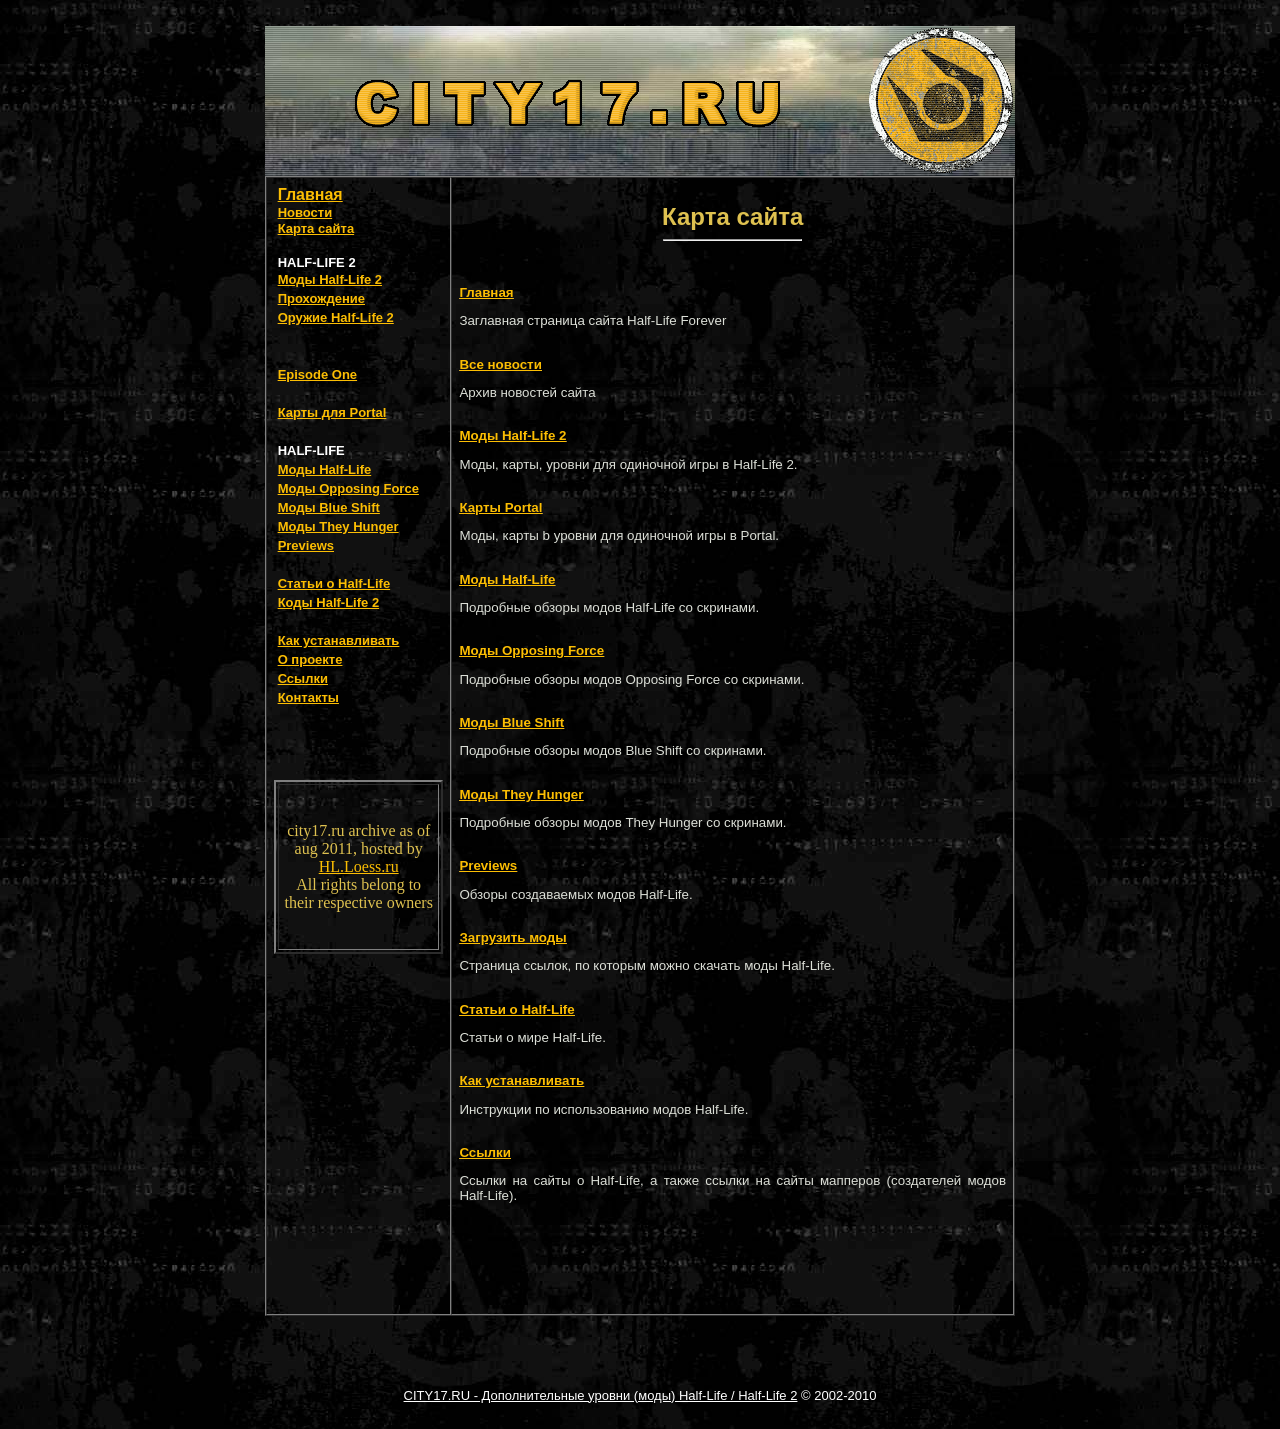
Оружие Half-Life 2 (336, 317)
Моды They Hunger (338, 526)
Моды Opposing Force (348, 488)
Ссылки (303, 678)
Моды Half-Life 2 (330, 279)
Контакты (308, 697)
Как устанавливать (339, 640)
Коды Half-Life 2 (329, 602)
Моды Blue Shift (329, 507)
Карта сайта (316, 228)
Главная (310, 194)
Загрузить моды (512, 937)
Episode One (317, 374)
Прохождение (321, 298)
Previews (306, 545)
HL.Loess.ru (359, 866)
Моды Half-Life (325, 469)
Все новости (500, 364)
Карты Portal (500, 507)
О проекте (310, 659)
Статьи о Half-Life (334, 583)
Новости (305, 212)
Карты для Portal (332, 412)
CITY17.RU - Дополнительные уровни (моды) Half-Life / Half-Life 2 (601, 1395)
